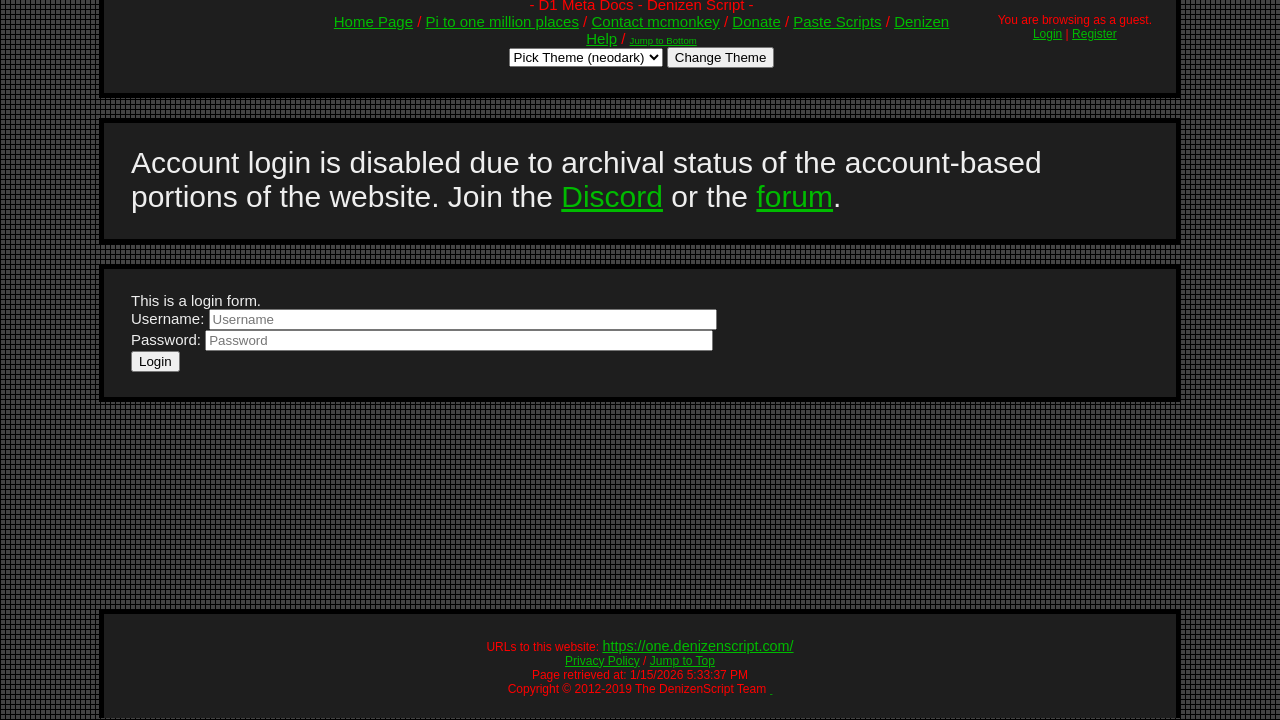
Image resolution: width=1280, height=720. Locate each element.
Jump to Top (682, 661)
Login (1047, 34)
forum (794, 196)
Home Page (373, 21)
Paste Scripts (837, 21)
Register (1094, 34)
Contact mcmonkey (655, 21)
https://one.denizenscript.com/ (697, 646)
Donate (756, 21)
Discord (612, 196)
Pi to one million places (502, 21)
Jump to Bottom (663, 40)
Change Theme (721, 57)
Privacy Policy (602, 661)
